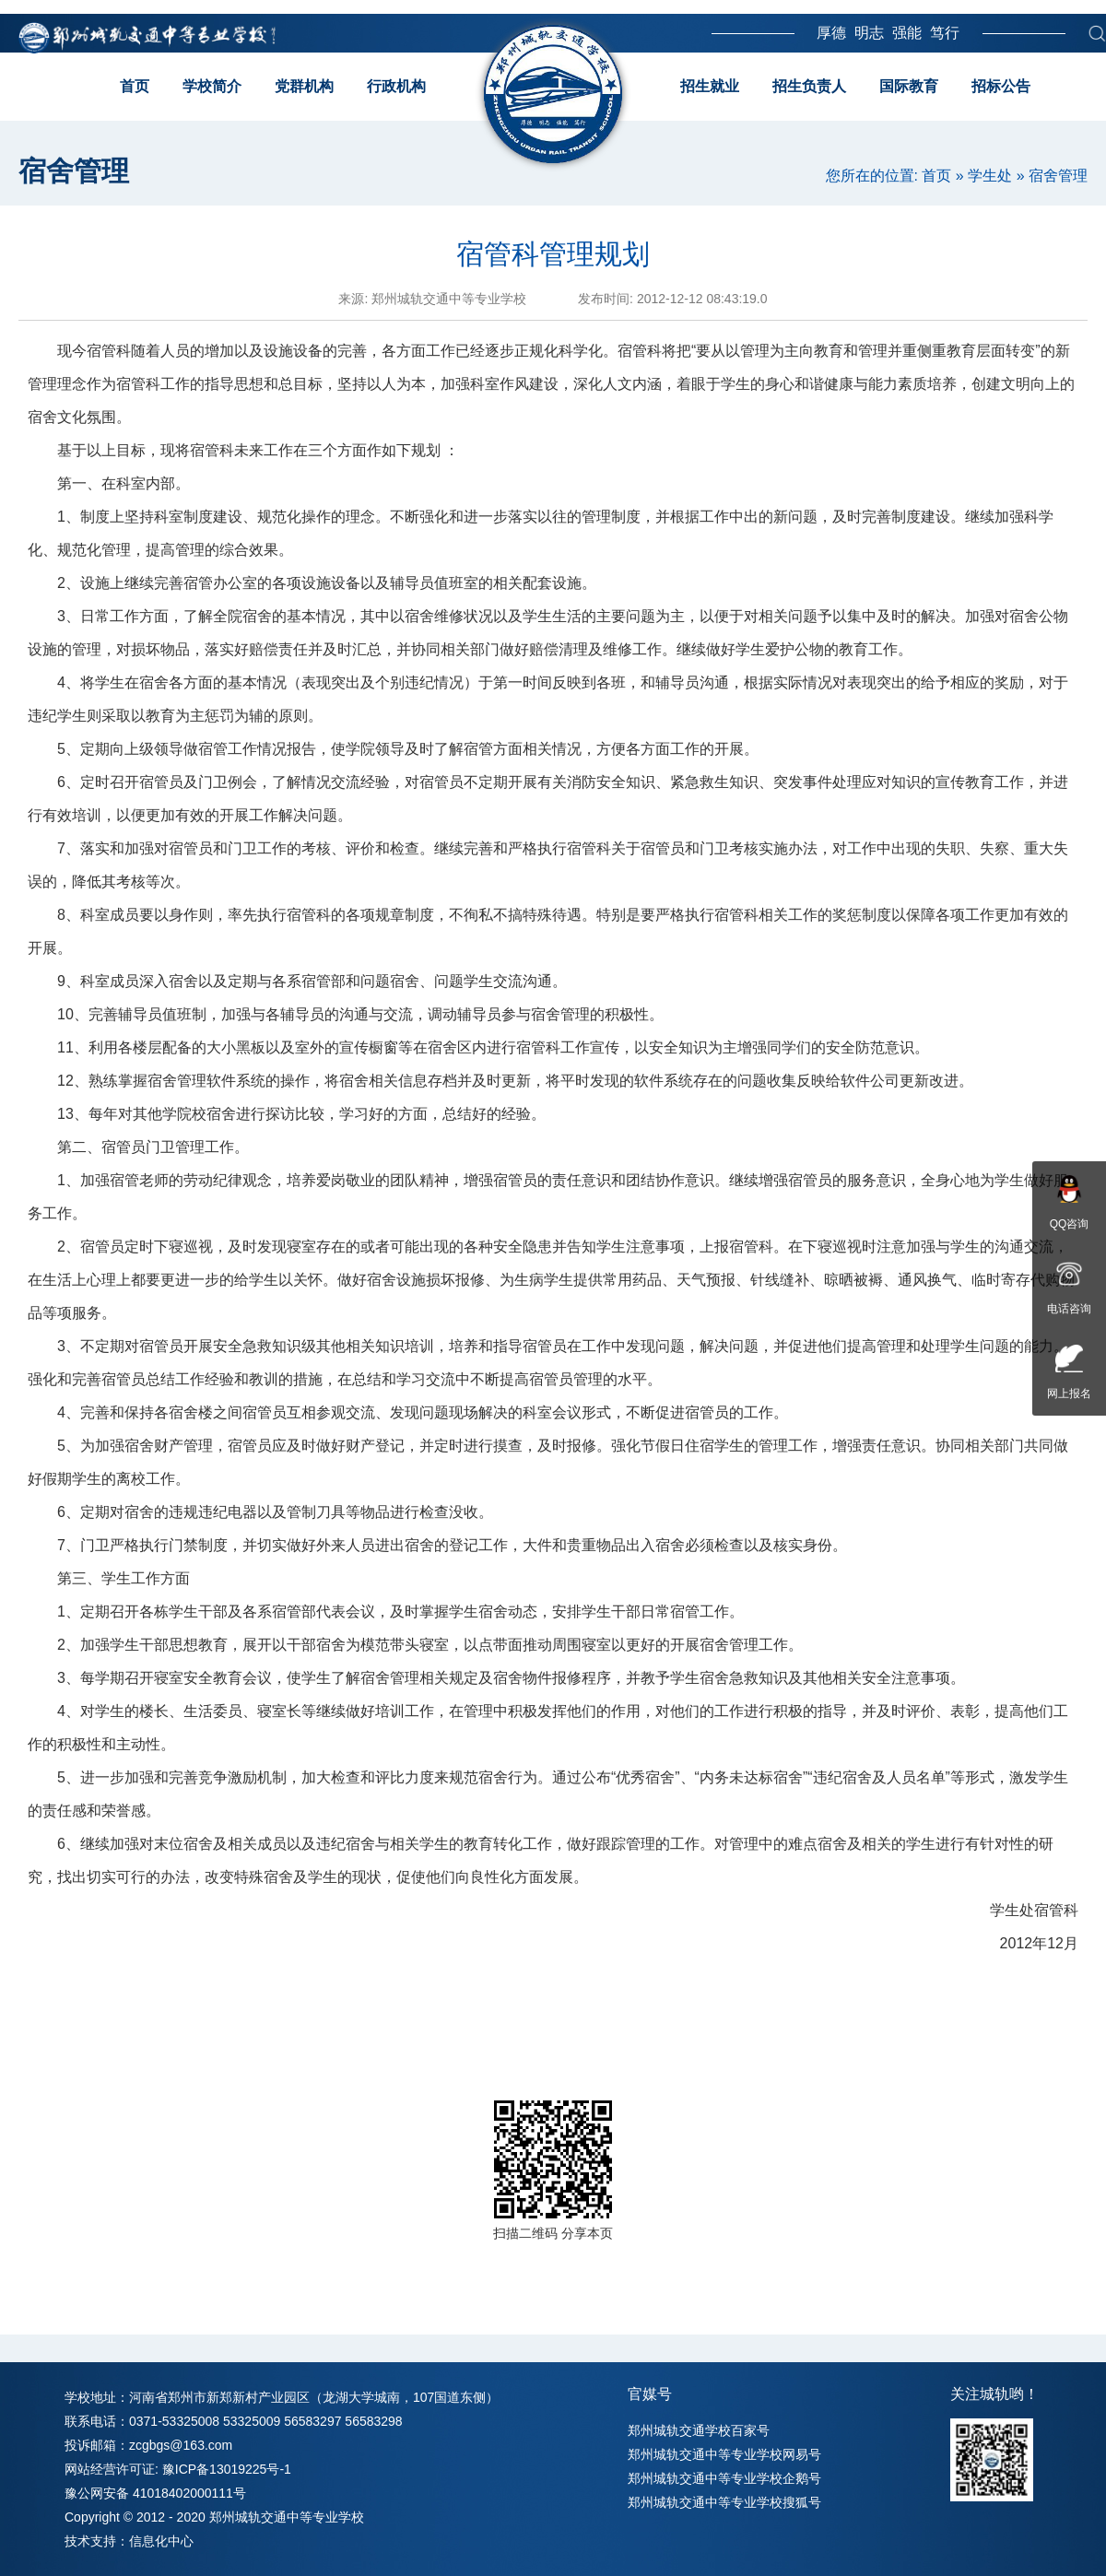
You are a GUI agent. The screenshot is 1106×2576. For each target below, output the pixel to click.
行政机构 (396, 86)
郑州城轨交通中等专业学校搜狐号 (724, 2502)
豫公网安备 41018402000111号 (155, 2493)
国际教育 (908, 86)
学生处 (990, 175)
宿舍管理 (1058, 175)
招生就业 (709, 86)
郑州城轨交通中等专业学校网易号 (724, 2454)
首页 (134, 86)
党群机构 (304, 86)
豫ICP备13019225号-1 (226, 2469)
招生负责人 (809, 86)
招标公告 (1000, 86)
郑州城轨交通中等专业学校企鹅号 (724, 2478)
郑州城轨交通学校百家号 (699, 2430)
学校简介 (211, 86)
